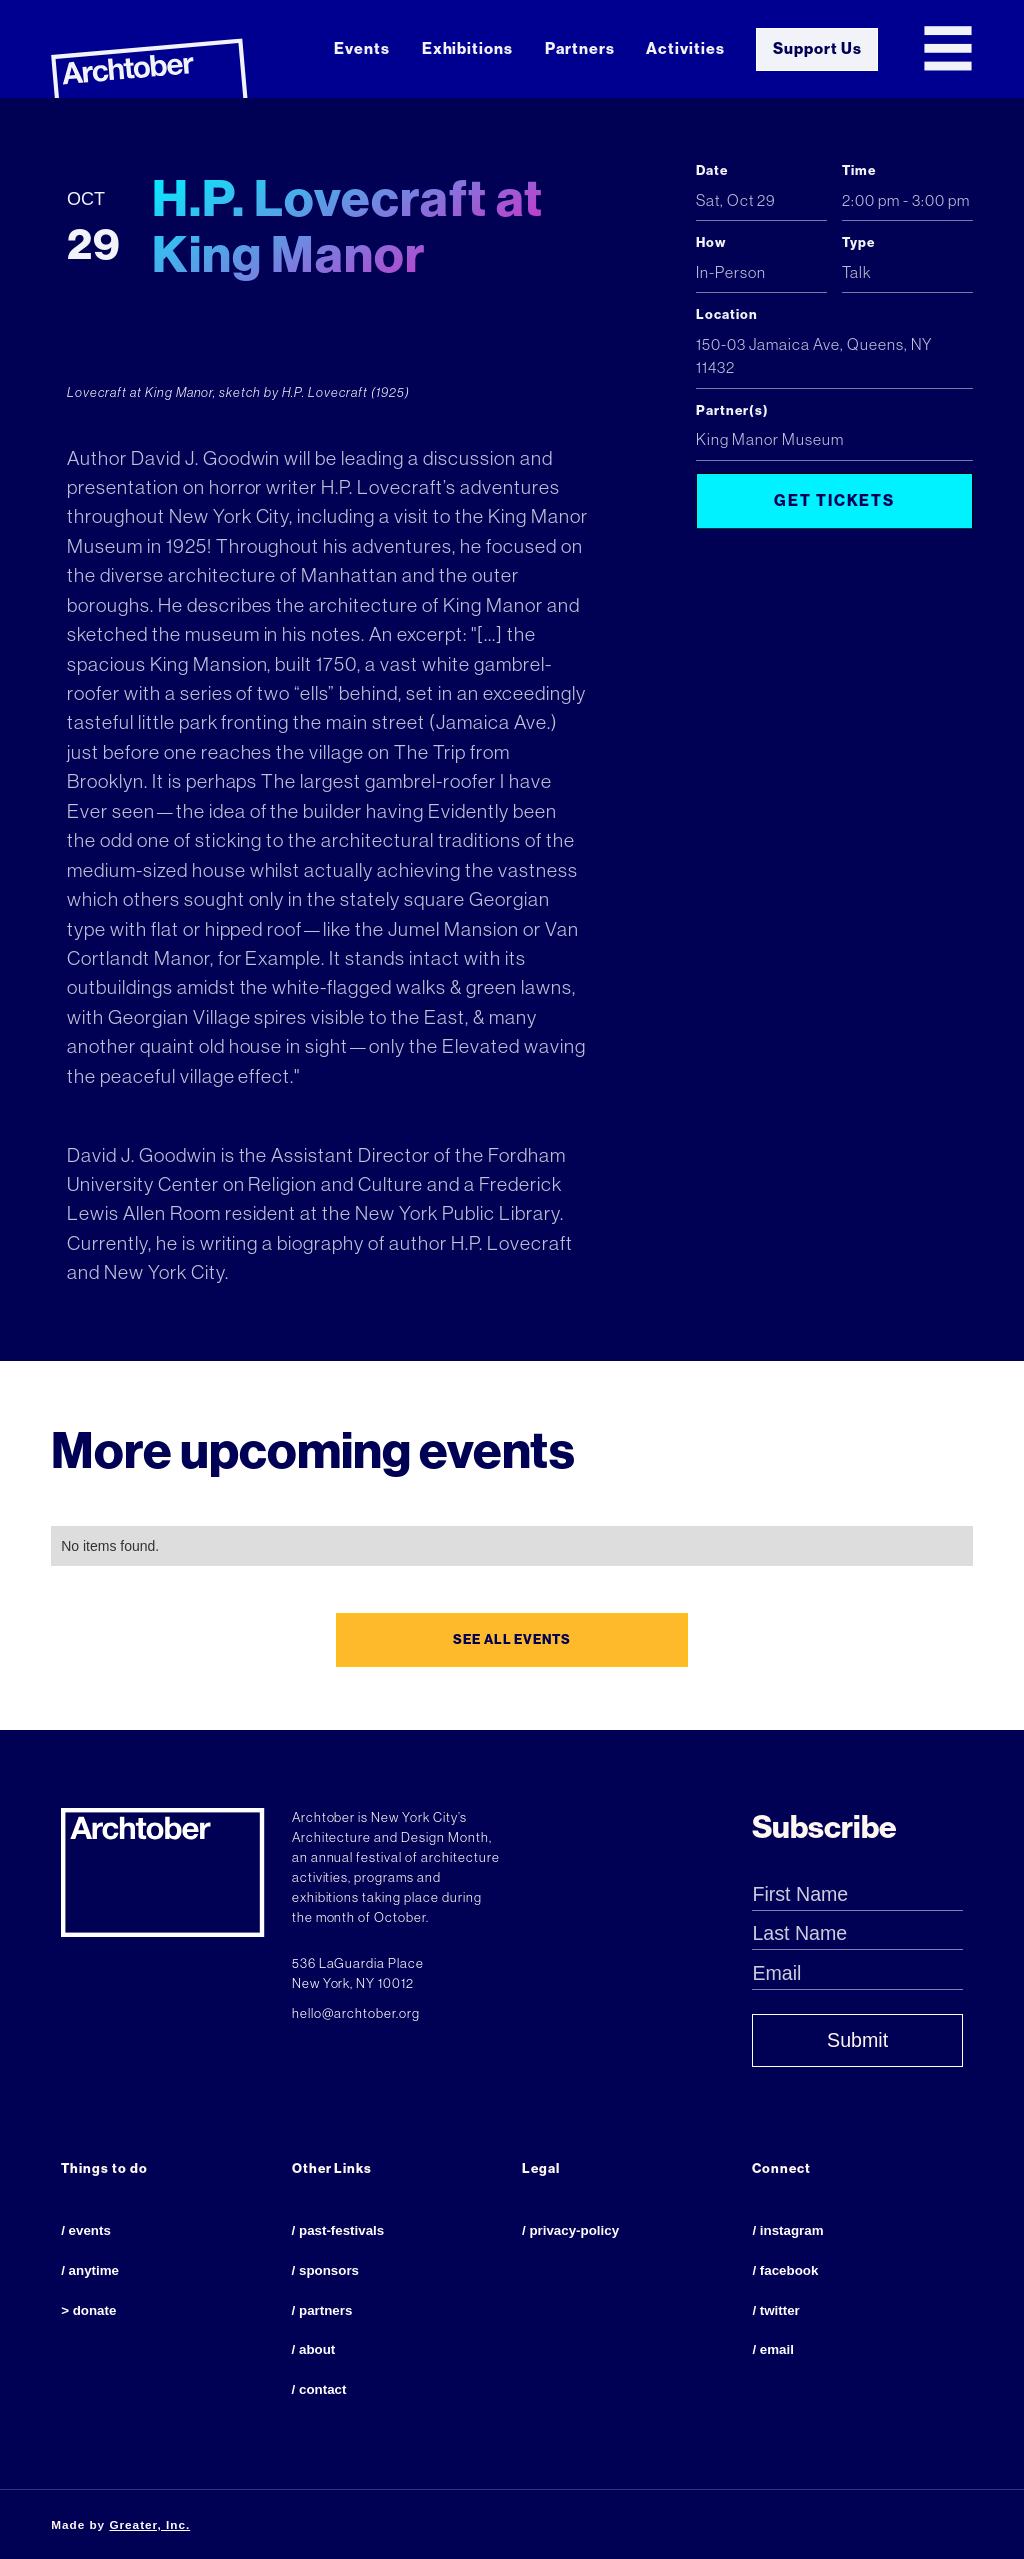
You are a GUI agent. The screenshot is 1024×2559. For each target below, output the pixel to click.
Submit (857, 2040)
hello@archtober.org (356, 2013)
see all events (512, 1640)
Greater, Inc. (149, 2524)
